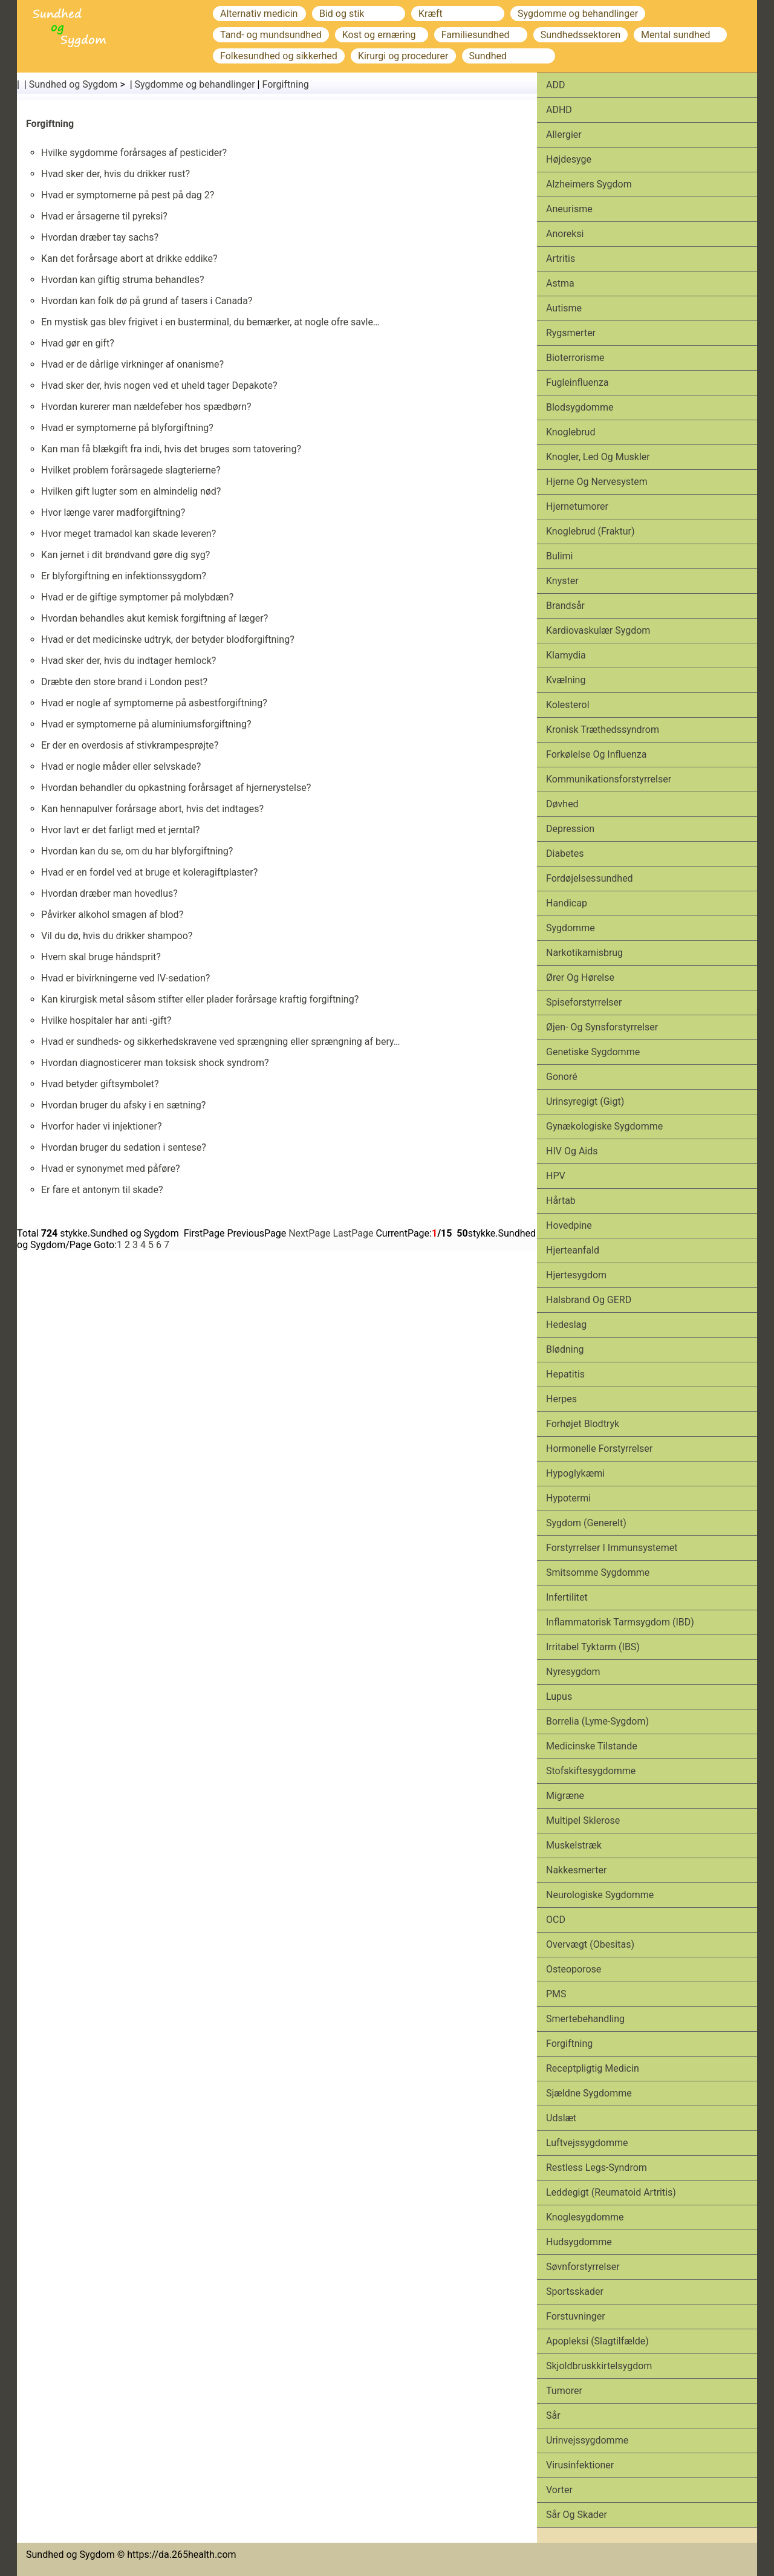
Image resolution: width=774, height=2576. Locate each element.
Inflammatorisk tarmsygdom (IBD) (620, 1622)
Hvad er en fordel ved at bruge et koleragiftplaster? (149, 872)
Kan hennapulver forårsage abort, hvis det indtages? (152, 809)
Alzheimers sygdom (589, 184)
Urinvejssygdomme (587, 2440)
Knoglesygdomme (585, 2217)
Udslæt (561, 2118)
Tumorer (564, 2390)
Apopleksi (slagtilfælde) (597, 2341)
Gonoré (561, 1076)
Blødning (565, 1349)
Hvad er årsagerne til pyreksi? (104, 216)
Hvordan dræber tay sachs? (99, 237)
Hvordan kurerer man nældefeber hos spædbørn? (146, 406)
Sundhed (488, 56)
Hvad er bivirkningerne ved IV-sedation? (125, 978)
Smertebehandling (585, 2019)
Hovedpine (569, 1225)
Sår (553, 2415)
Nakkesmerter (576, 1870)
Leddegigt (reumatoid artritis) (611, 2192)
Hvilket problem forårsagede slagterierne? (131, 470)
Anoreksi (565, 233)
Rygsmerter (571, 333)
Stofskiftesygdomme (591, 1771)
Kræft (430, 13)
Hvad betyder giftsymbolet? (100, 1084)
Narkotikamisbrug (584, 952)
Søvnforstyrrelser (583, 2266)
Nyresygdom (573, 1671)
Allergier (564, 134)
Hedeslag (566, 1324)
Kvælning (565, 680)
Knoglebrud (570, 432)
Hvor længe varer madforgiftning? (113, 512)
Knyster (562, 581)
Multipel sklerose (583, 1820)
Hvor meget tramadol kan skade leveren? (128, 533)
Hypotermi (568, 1498)
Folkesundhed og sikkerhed (278, 56)
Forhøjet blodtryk (582, 1423)
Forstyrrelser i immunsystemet (611, 1547)
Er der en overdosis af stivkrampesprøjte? (129, 745)
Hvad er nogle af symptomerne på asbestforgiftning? (154, 703)
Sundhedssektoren (580, 35)
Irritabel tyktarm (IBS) (593, 1647)
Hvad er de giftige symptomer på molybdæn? (137, 597)
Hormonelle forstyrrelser (599, 1448)
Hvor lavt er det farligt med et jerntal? (120, 830)
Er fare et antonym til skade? (102, 1189)
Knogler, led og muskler (598, 457)
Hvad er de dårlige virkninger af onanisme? (132, 364)
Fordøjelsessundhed (589, 878)
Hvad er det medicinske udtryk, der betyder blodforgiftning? (167, 639)
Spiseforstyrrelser (584, 1002)
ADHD (559, 109)
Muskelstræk (574, 1845)
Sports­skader (574, 2291)
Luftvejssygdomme (587, 2142)
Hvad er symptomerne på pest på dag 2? (127, 195)
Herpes (561, 1399)
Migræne (565, 1795)
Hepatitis (565, 1374)
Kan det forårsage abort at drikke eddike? (129, 258)
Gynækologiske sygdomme (604, 1126)
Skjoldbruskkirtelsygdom (599, 2366)
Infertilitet (567, 1597)
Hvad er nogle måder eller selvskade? (121, 766)
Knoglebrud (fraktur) (590, 531)
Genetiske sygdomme (593, 1052)
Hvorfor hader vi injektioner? (101, 1126)
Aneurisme (569, 209)
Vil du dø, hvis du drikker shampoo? (116, 936)
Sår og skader (576, 2514)
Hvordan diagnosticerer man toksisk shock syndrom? (155, 1062)
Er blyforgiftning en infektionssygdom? (123, 576)
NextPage (309, 1233)
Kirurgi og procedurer (403, 56)
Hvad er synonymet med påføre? (110, 1168)
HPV (555, 1176)
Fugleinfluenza (577, 382)
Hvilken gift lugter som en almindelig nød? (131, 491)
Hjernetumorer (577, 506)
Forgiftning (285, 84)
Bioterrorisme (575, 357)
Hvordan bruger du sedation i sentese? (123, 1147)
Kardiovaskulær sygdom (598, 630)
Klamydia (566, 655)
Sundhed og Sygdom (73, 84)
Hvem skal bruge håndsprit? (101, 957)
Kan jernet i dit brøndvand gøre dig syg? (125, 555)
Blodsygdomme (579, 407)
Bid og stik (341, 13)
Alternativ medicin (259, 13)
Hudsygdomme (579, 2242)
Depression (570, 828)
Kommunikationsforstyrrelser (608, 779)
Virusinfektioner (580, 2465)
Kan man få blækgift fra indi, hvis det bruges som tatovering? (171, 449)
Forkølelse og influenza (596, 754)
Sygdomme (570, 928)
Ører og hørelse (580, 977)
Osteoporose (573, 1969)
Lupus (559, 1696)
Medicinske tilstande (591, 1746)
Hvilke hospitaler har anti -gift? (106, 1020)
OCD (555, 1919)
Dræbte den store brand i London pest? (124, 682)
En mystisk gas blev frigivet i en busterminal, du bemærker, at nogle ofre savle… (210, 322)
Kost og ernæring (379, 35)
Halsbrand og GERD (588, 1300)
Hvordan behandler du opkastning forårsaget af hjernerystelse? (176, 787)
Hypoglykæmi (575, 1473)
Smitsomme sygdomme (597, 1572)
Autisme (564, 308)
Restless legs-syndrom (596, 2167)
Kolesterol (568, 705)
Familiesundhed (475, 35)
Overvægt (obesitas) (590, 1944)
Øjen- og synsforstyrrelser (602, 1027)
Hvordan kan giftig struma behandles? (122, 279)
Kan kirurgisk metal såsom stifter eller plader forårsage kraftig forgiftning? (200, 999)
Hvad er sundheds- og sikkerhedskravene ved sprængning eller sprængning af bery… (220, 1041)
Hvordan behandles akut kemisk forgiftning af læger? (154, 618)
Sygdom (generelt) (586, 1523)
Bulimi (559, 556)
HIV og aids (572, 1151)
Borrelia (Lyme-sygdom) (597, 1721)
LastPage (353, 1233)
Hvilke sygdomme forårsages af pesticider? (134, 152)
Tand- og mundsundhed (271, 35)
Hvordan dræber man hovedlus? (109, 893)
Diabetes (565, 853)
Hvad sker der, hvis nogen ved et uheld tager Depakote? (159, 385)
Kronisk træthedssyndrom (602, 729)
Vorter (559, 2490)
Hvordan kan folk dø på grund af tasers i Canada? (146, 301)
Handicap (566, 903)
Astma (560, 283)
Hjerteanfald (572, 1250)
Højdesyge (568, 159)
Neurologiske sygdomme (600, 1895)
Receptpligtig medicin (592, 2068)
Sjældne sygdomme (589, 2093)
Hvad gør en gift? (77, 343)
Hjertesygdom (576, 1275)
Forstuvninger (575, 2316)
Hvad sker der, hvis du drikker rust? (115, 174)
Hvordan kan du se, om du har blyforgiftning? (137, 851)
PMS (556, 1994)
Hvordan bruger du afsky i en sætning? (123, 1105)
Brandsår (565, 605)
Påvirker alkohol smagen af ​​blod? (112, 914)
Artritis (560, 258)
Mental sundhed (675, 35)
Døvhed (562, 804)
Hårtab (561, 1200)
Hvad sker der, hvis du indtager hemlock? (128, 660)
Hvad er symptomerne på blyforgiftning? (127, 428)
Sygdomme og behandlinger (578, 13)
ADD (555, 85)
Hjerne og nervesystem (597, 481)
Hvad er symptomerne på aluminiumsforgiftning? (146, 724)
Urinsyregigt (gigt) (585, 1101)
